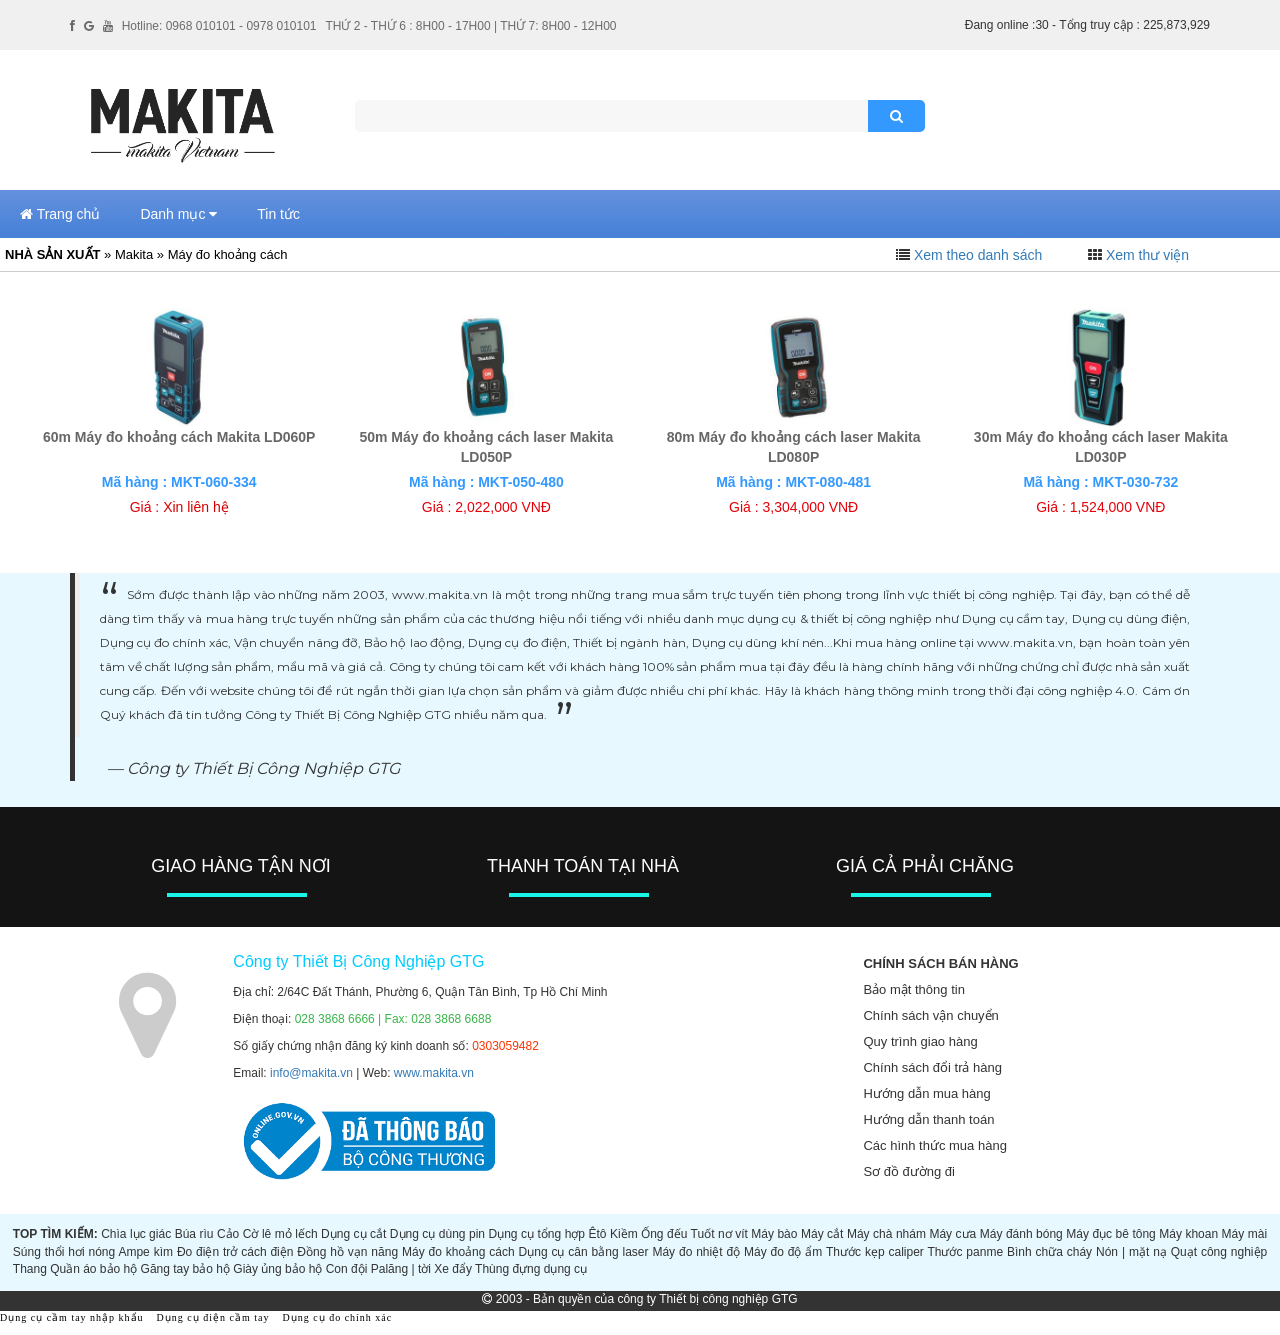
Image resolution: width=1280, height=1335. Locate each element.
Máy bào (774, 1234)
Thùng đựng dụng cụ (531, 1269)
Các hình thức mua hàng (934, 1145)
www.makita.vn (434, 1073)
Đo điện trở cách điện (235, 1252)
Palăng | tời (401, 1269)
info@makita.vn (311, 1073)
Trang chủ (60, 214)
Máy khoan (1188, 1234)
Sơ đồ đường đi (909, 1171)
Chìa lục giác (136, 1234)
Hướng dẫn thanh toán (928, 1119)
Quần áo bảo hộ (93, 1269)
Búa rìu (194, 1234)
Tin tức (278, 214)
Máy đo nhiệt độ (696, 1252)
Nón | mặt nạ (1131, 1252)
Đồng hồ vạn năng (347, 1252)
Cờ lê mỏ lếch (280, 1234)
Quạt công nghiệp (1219, 1252)
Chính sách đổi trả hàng (932, 1067)
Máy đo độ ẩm (783, 1252)
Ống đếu (664, 1234)
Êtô (598, 1234)
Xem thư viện (1147, 255)
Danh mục (178, 214)
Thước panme (965, 1252)
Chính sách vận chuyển (930, 1015)
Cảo (228, 1234)
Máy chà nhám (886, 1234)
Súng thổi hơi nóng (64, 1252)
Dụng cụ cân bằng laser (584, 1252)
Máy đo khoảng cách (458, 1252)
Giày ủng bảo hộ (277, 1269)
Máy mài (1245, 1234)
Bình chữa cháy (1049, 1252)
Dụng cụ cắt (353, 1234)
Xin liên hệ (196, 507)
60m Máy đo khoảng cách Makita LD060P (179, 437)
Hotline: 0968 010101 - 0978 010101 (219, 26)
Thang (30, 1269)
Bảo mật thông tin (913, 989)
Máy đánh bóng (1021, 1234)
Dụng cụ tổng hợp (537, 1234)
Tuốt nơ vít (719, 1234)
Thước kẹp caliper (875, 1252)
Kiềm (624, 1234)
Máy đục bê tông (1111, 1234)
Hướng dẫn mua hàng (926, 1093)
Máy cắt (822, 1234)
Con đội (347, 1269)
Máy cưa (952, 1234)
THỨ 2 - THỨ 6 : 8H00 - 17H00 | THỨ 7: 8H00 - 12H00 (470, 26)
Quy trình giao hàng (920, 1041)
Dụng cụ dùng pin (437, 1234)
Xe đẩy (453, 1269)
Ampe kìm (145, 1252)
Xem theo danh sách (978, 255)
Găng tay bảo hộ (185, 1269)
